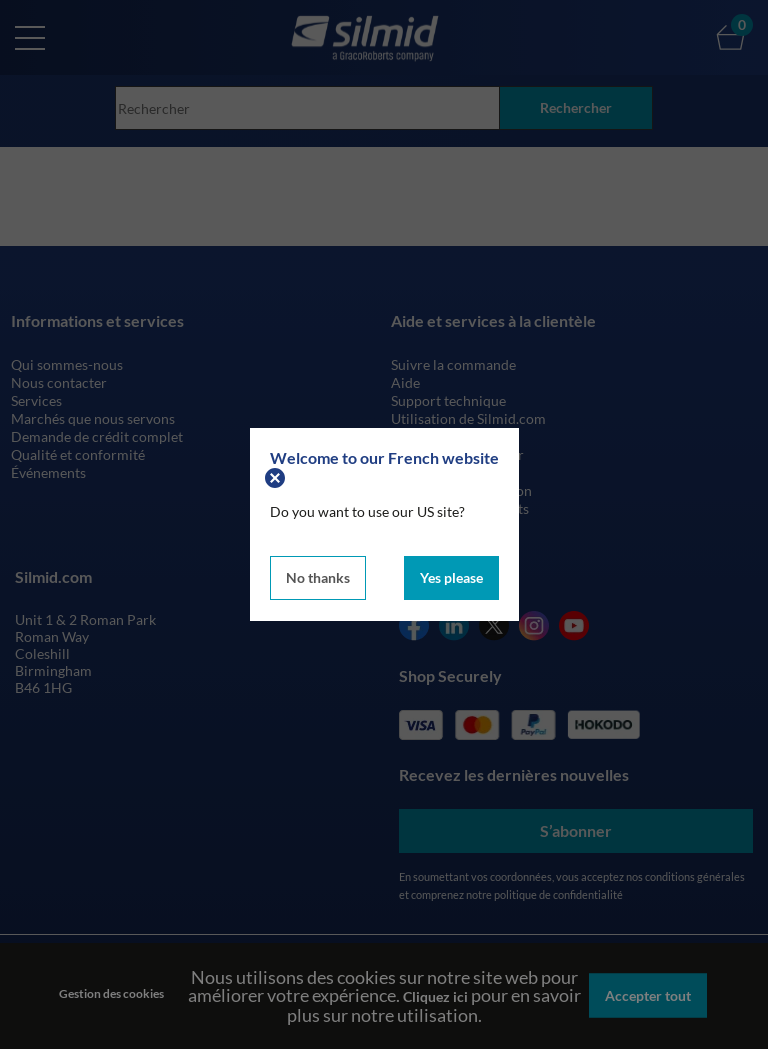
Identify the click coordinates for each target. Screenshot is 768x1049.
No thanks (318, 577)
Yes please (451, 577)
